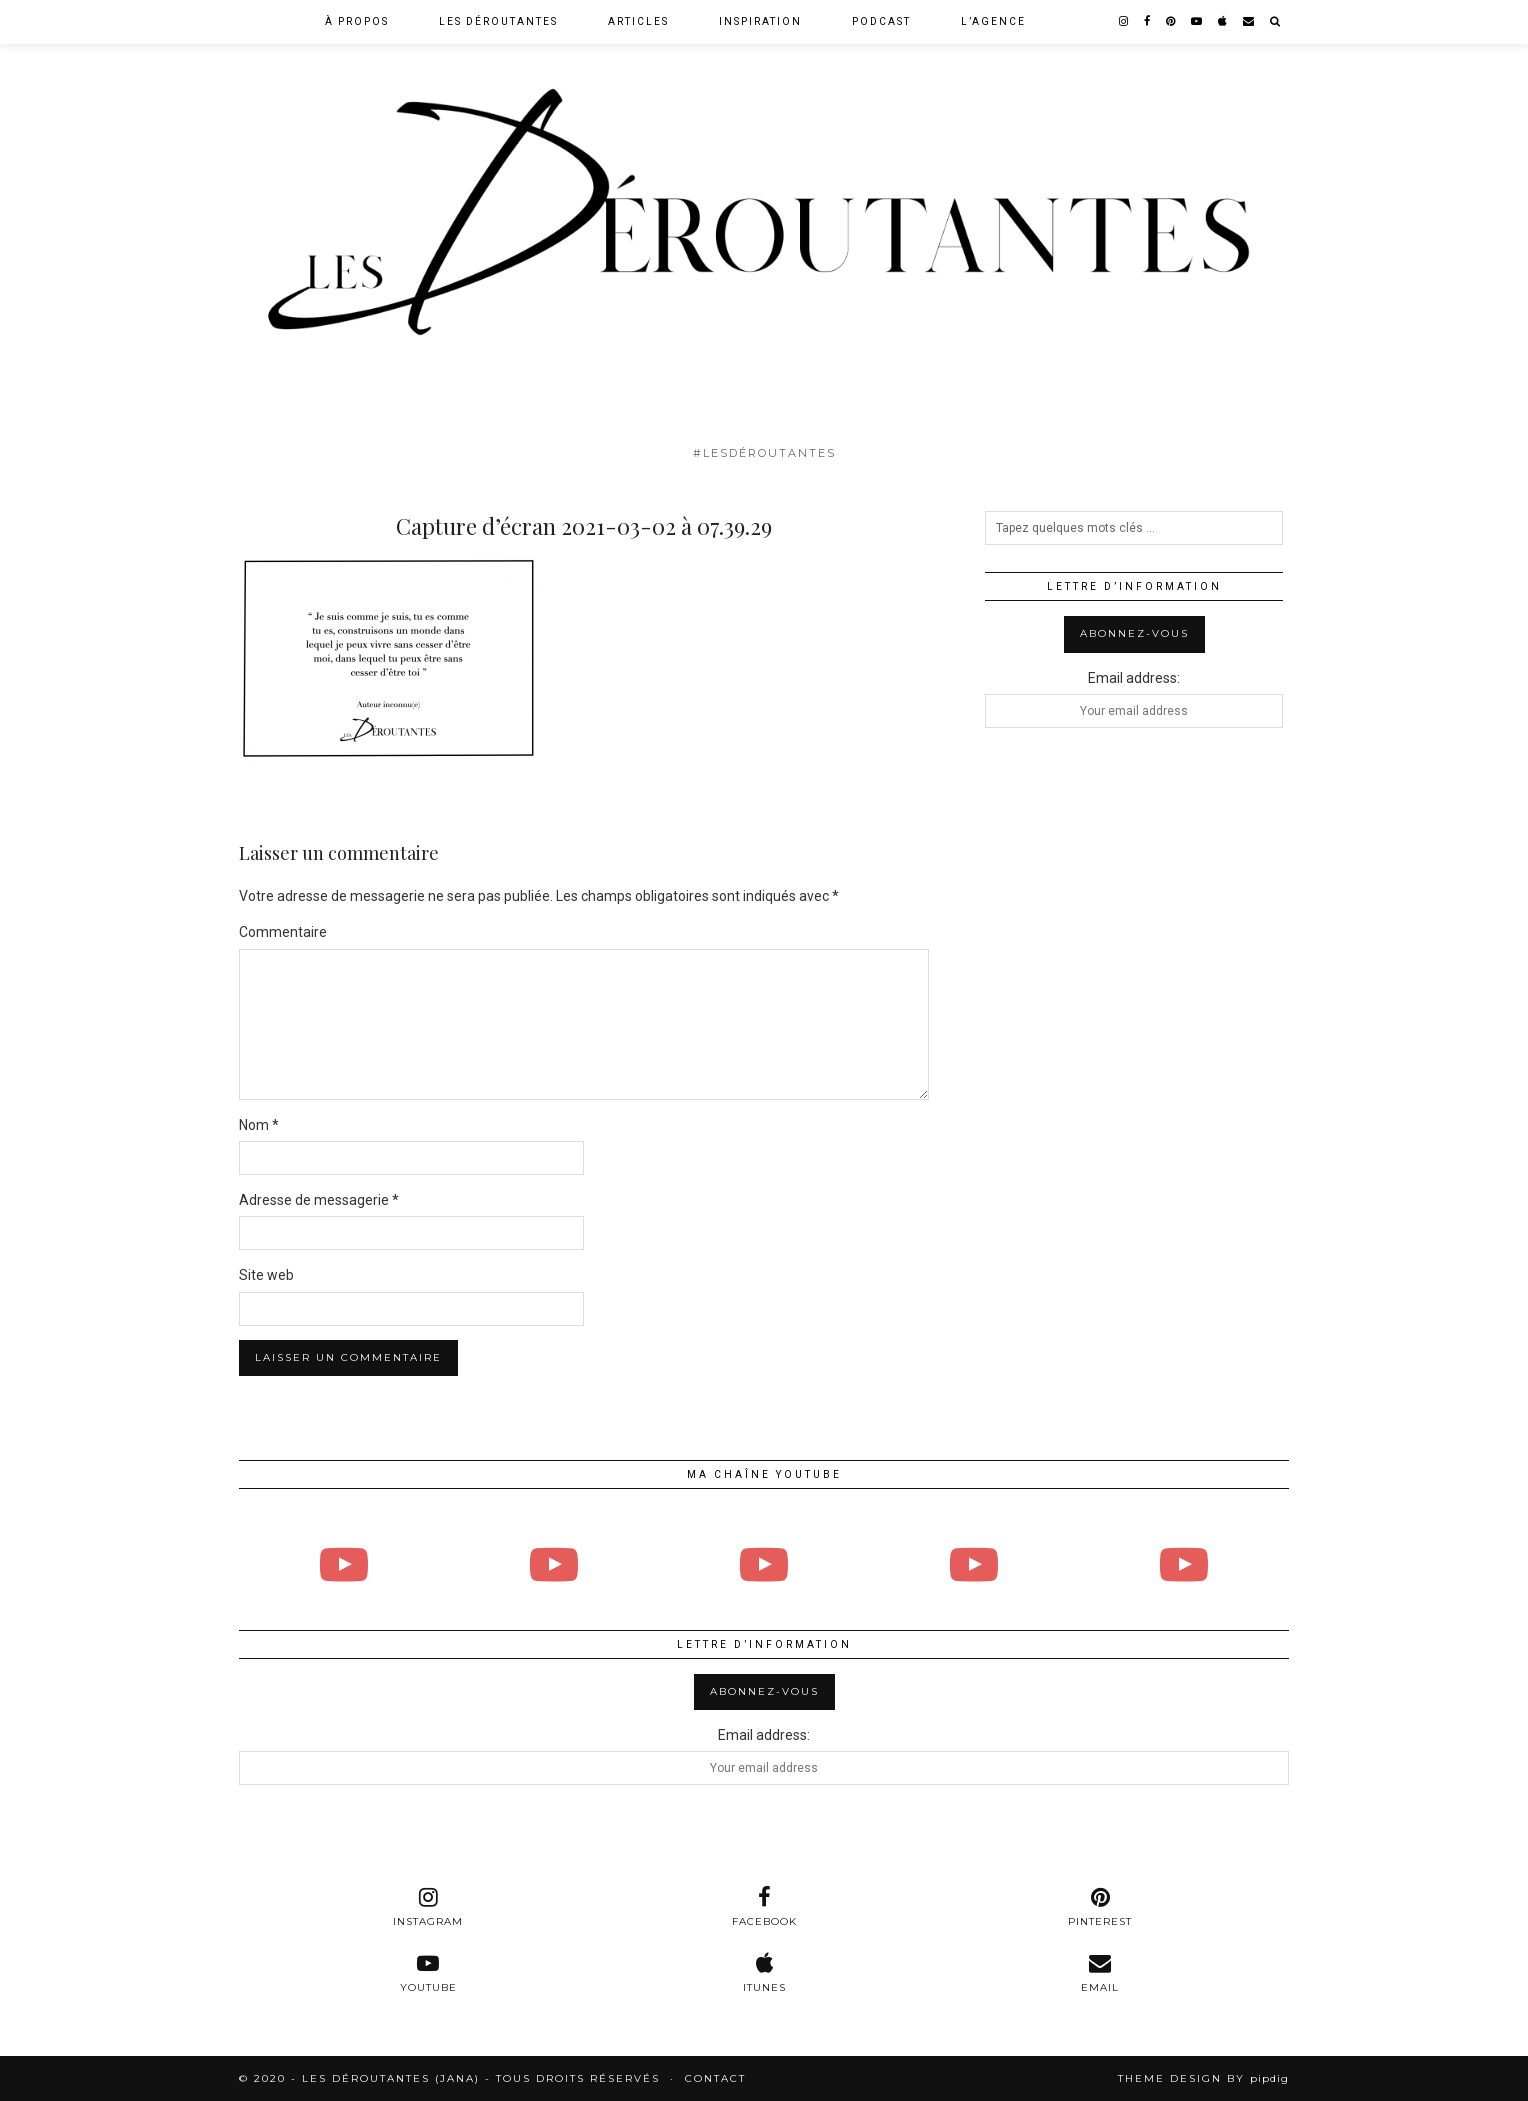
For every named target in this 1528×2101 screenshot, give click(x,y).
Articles (638, 21)
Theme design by (1203, 2078)
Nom (259, 1125)
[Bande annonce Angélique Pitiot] (974, 1565)
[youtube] (1197, 22)
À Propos (357, 21)
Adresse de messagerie (319, 1200)
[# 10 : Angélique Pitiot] (764, 1565)
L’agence (993, 21)
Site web (266, 1275)
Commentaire (283, 932)
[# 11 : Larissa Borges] (344, 1565)
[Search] (1276, 22)
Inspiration (760, 21)
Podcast (881, 21)
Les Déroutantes (498, 21)
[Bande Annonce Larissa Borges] (554, 1565)
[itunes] (764, 1973)
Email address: (1134, 678)
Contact (715, 2078)
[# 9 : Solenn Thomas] (1184, 1565)
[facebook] (1148, 22)
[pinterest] (1171, 22)
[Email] (1249, 22)
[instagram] (1124, 22)
